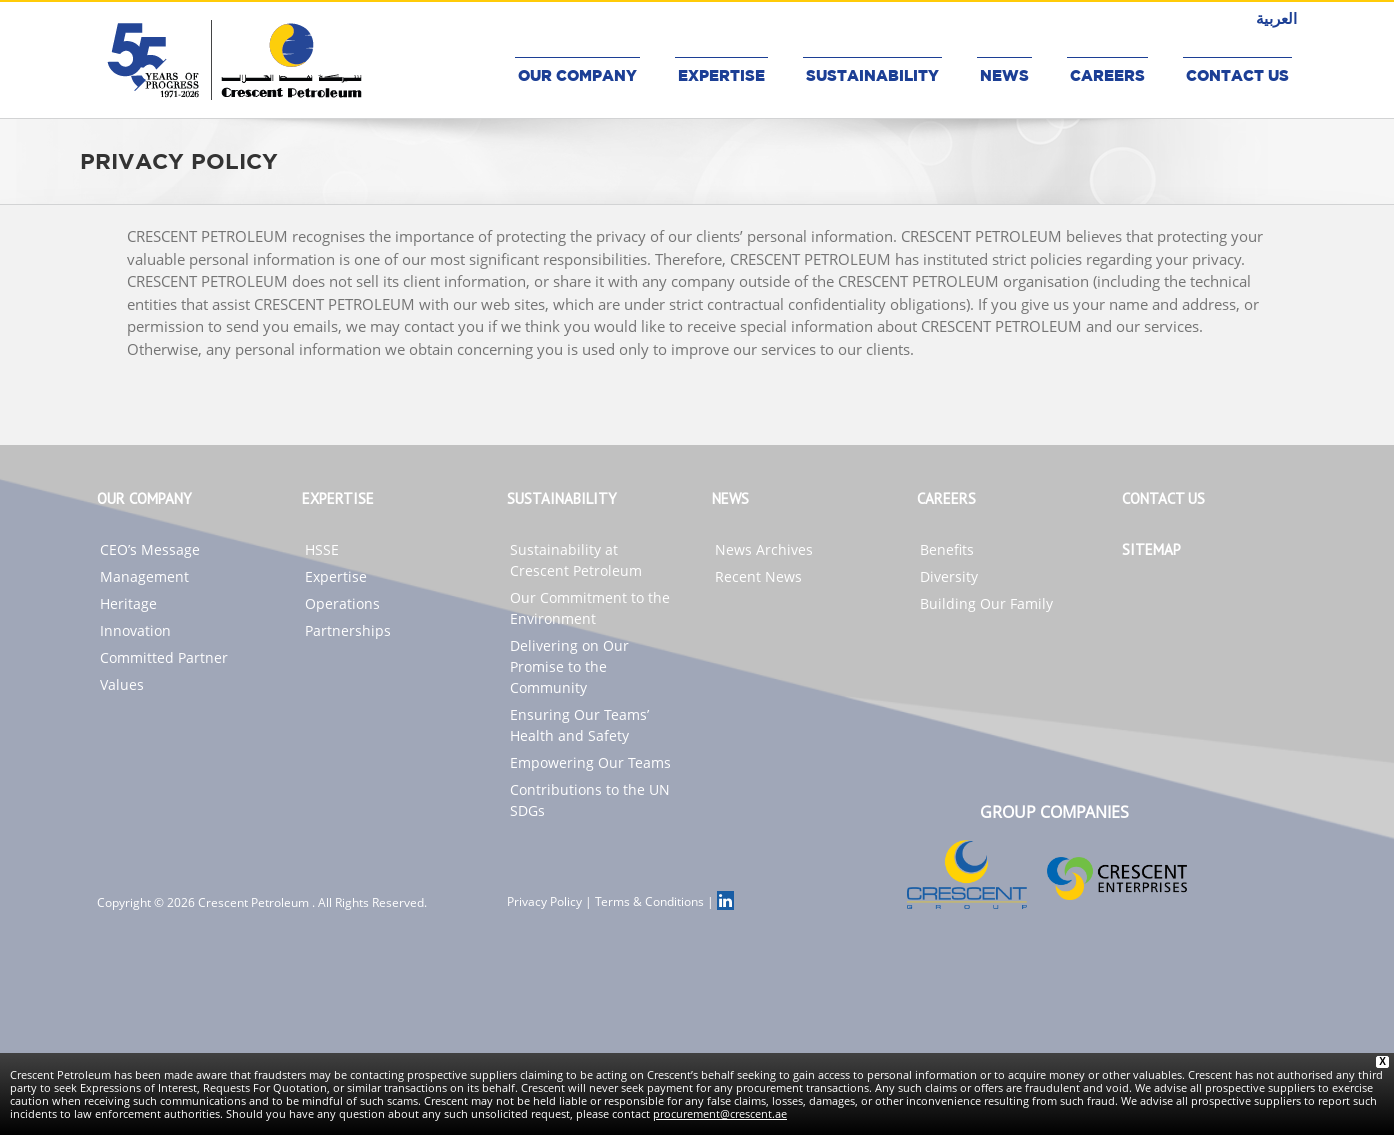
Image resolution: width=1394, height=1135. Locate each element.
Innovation (135, 630)
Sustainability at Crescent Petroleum (576, 560)
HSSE (322, 549)
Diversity (949, 576)
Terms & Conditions (649, 901)
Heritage (128, 603)
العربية (1276, 18)
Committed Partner (164, 657)
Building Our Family (986, 603)
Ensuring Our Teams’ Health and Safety (579, 725)
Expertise (336, 576)
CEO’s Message (150, 549)
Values (122, 684)
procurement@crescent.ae (720, 1113)
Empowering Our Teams (590, 762)
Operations (342, 603)
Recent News (758, 576)
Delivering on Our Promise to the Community (569, 666)
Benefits (947, 549)
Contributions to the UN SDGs (590, 800)
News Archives (764, 549)
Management (144, 576)
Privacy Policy (544, 901)
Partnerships (348, 630)
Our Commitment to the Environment (590, 608)
